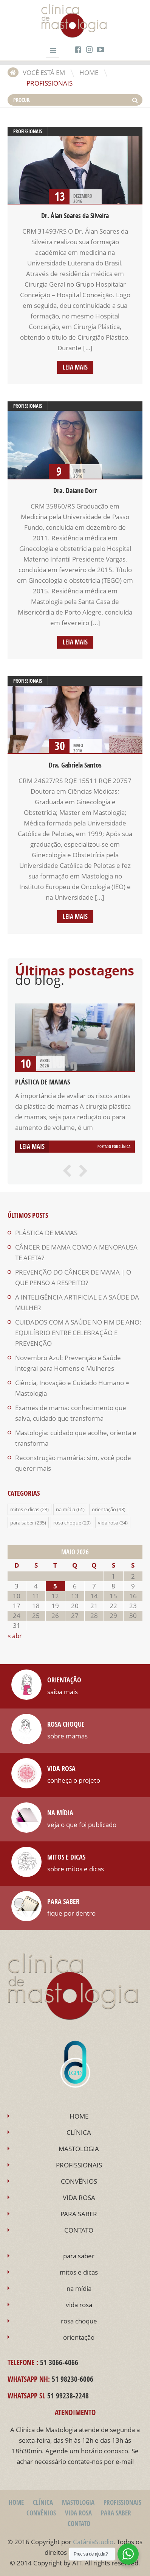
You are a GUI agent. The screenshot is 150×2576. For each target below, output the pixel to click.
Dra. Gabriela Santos (75, 765)
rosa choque (67, 1522)
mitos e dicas (24, 1509)
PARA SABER (78, 2213)
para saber (22, 1522)
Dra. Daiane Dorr (75, 490)
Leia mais (75, 367)
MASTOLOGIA (79, 2148)
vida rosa (108, 1522)
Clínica (124, 1146)
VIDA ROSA (79, 2197)
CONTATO (78, 2230)
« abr (15, 1635)
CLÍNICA (78, 2132)
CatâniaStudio (93, 2541)
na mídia (65, 1509)
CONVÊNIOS (79, 2181)
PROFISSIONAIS (79, 2165)
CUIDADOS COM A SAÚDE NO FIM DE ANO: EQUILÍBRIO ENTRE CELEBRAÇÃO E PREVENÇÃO (78, 1333)
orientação (104, 1509)
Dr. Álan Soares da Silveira (75, 215)
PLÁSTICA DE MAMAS (42, 1082)
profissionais (27, 131)
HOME (88, 72)
